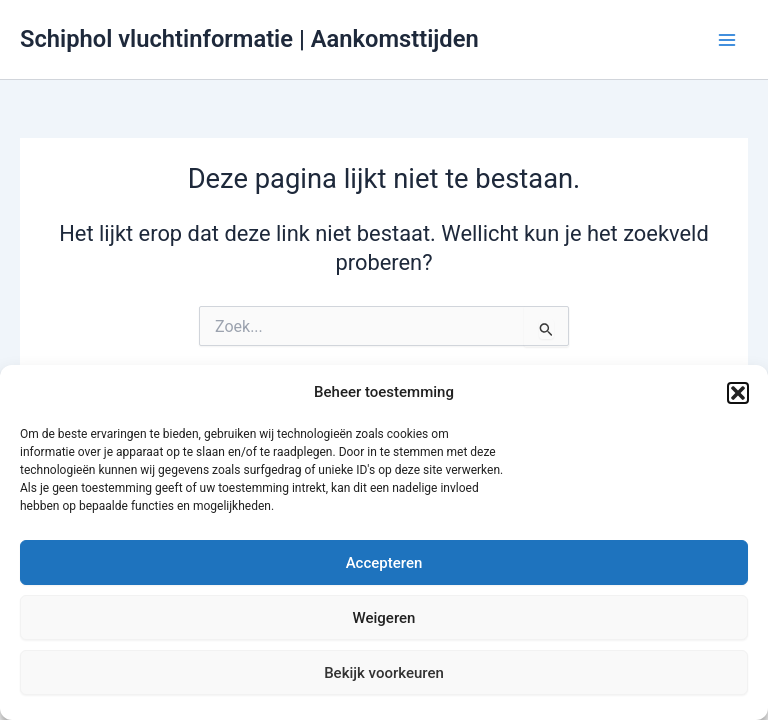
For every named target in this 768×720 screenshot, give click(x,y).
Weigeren (384, 618)
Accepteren (384, 563)
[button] (738, 393)
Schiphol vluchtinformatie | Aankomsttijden (249, 39)
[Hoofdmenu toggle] (727, 40)
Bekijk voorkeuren (384, 673)
